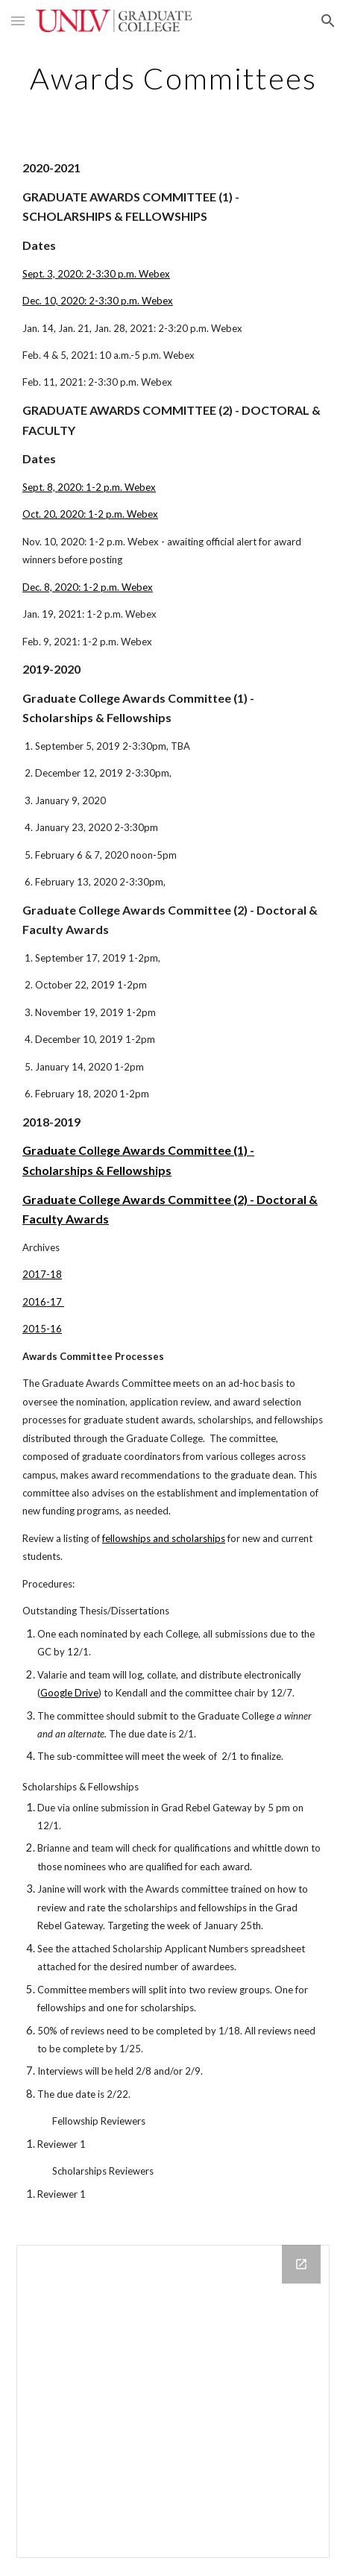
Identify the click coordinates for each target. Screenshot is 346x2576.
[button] (18, 20)
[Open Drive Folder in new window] (301, 2264)
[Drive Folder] (173, 2401)
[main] (173, 78)
